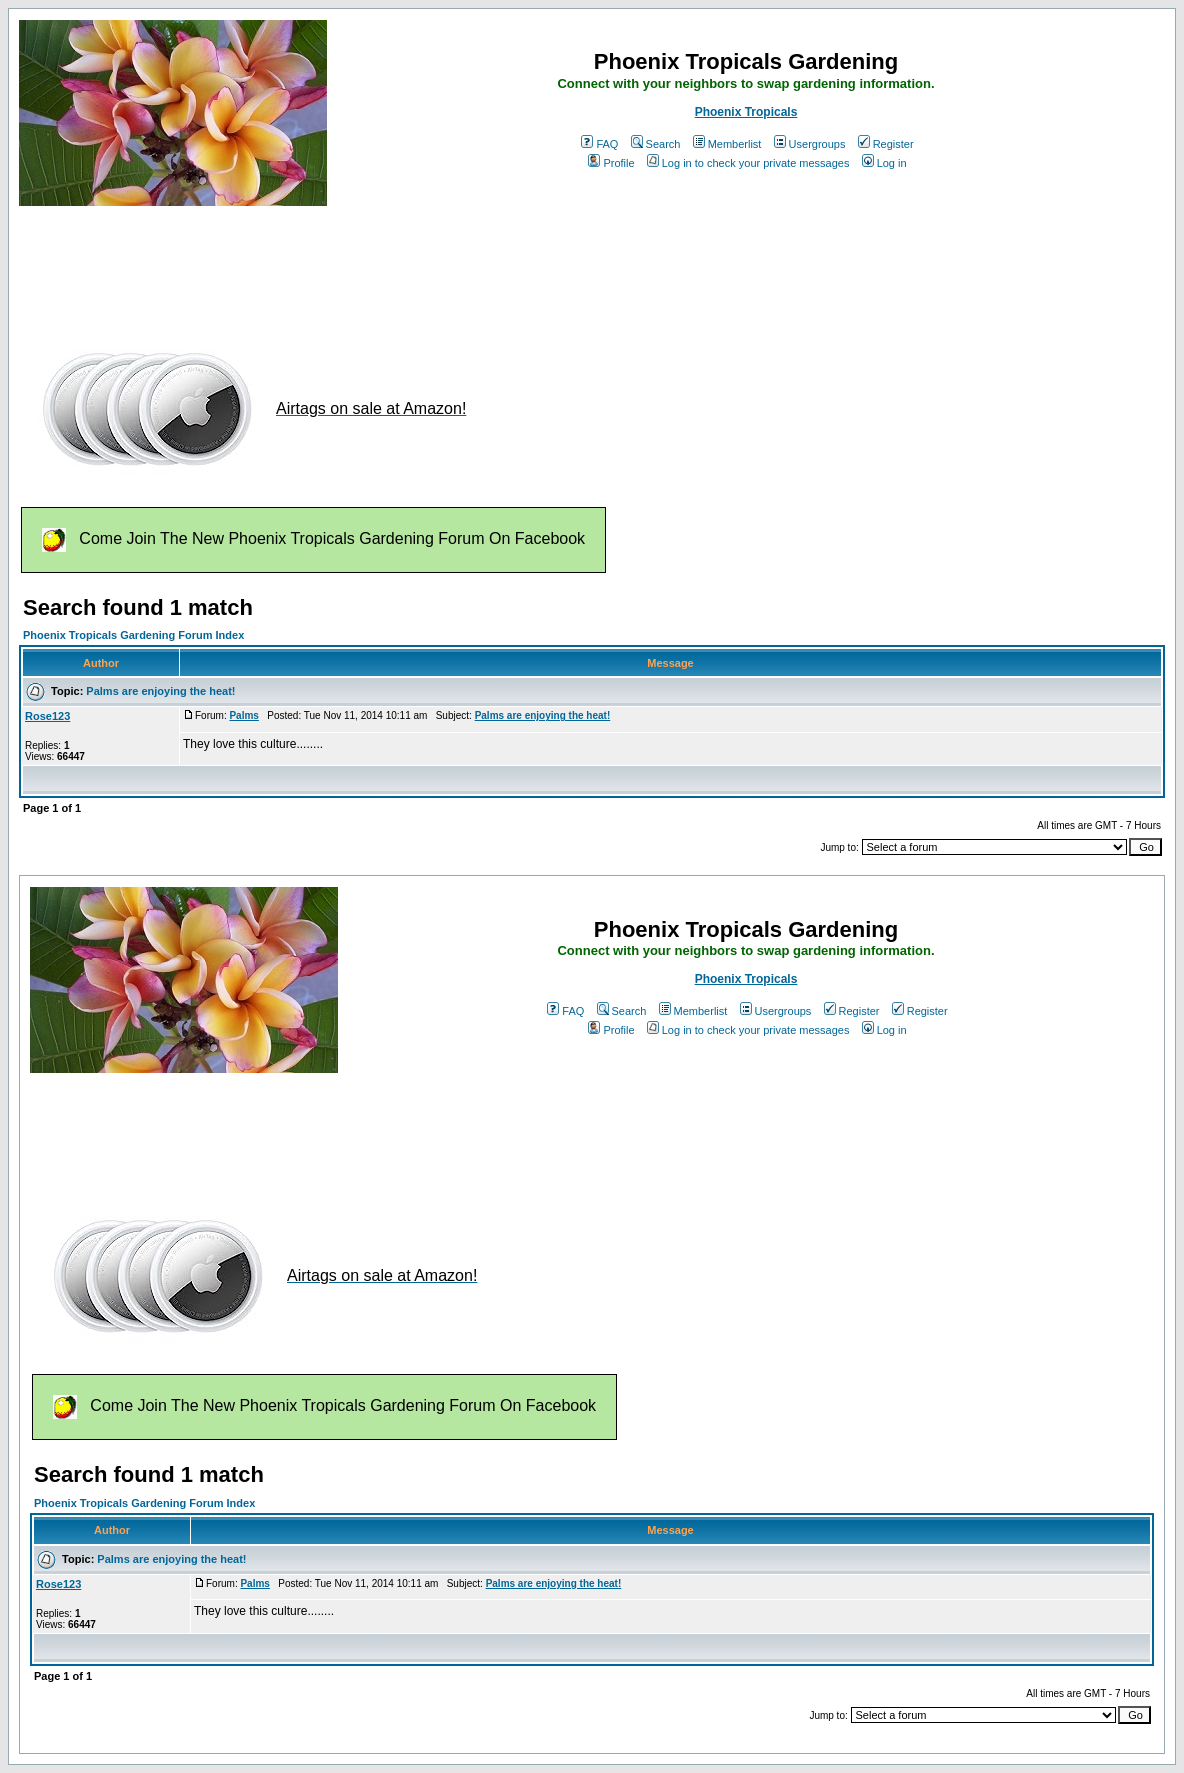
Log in (884, 163)
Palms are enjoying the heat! (160, 691)
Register (886, 144)
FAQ (599, 144)
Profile (611, 163)
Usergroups (810, 144)
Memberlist (727, 144)
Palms (243, 715)
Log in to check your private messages (748, 163)
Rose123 (47, 716)
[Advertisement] (383, 268)
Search (656, 144)
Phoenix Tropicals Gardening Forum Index (133, 635)
